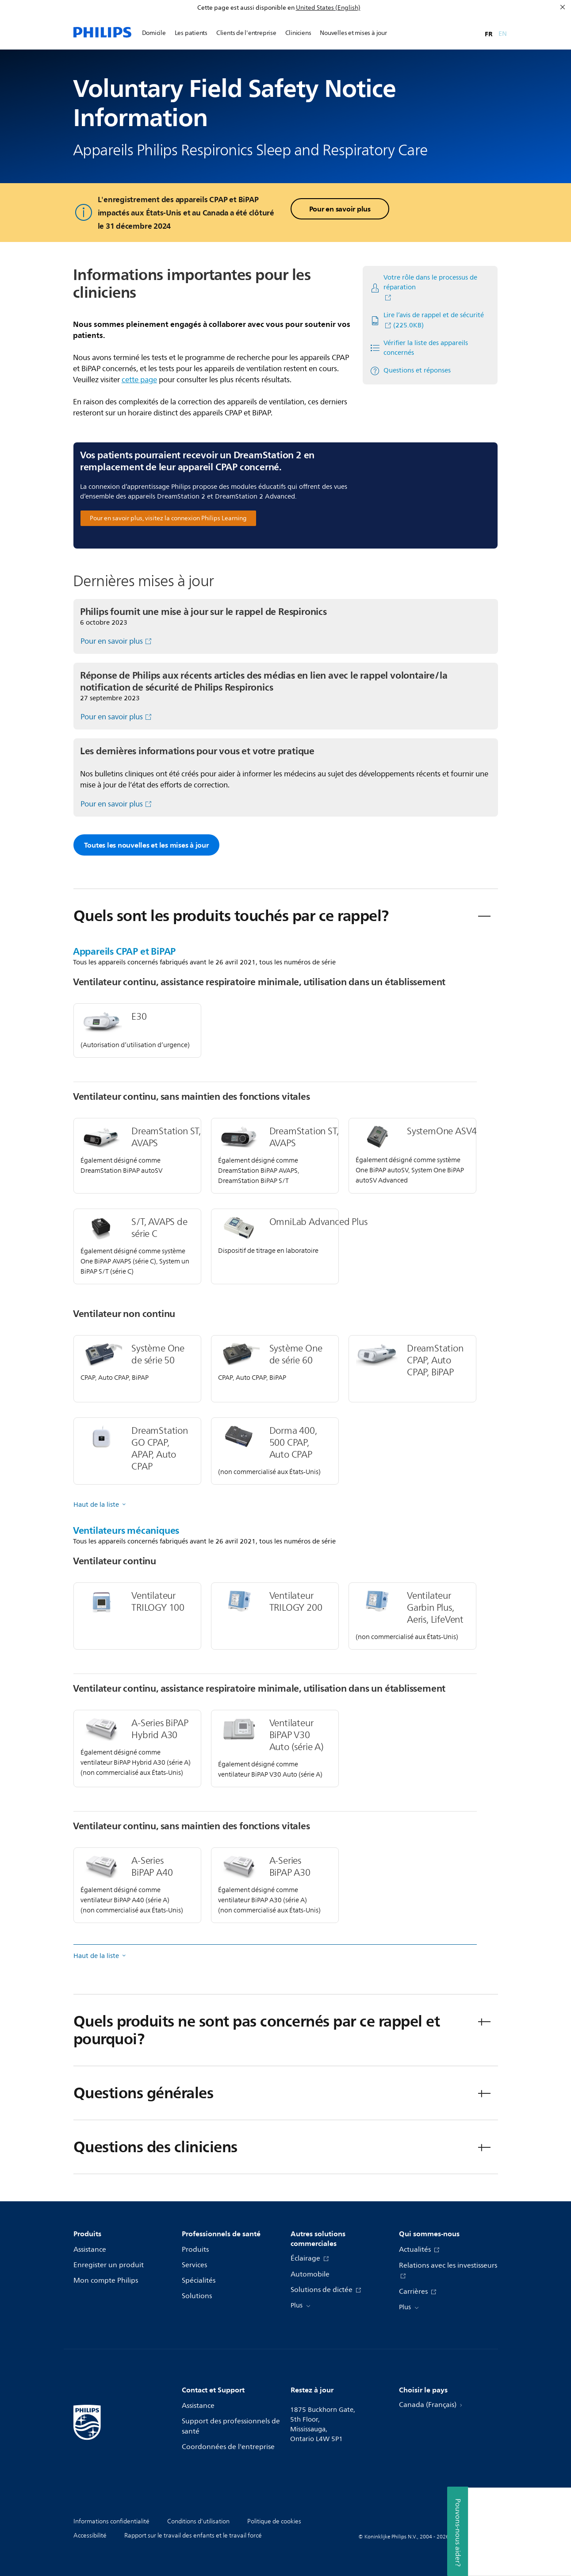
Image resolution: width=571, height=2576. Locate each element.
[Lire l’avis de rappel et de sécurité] (427, 321)
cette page (139, 380)
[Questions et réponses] (410, 370)
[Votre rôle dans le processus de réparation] (427, 288)
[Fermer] (562, 7)
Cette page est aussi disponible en (246, 8)
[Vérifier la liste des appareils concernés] (427, 348)
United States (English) (328, 8)
